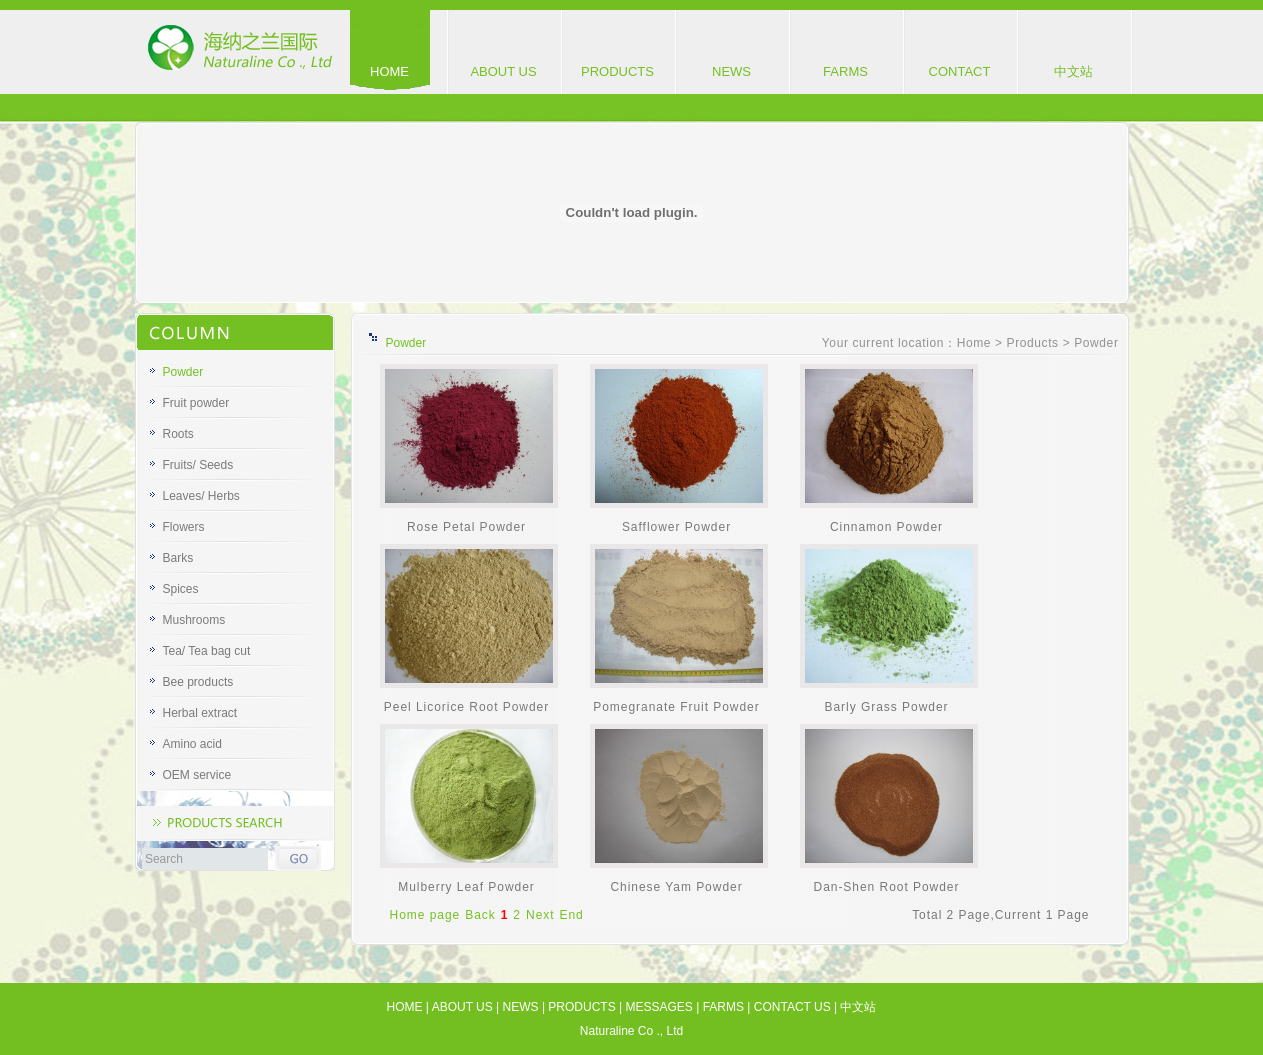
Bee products (198, 682)
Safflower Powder (676, 527)
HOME (389, 71)
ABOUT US (503, 71)
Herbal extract (200, 713)
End (572, 915)
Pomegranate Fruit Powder (676, 707)
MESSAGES (658, 1007)
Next (540, 915)
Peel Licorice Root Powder (466, 707)
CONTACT (960, 71)
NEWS (731, 71)
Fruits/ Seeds (198, 465)
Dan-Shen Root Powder (887, 887)
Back (480, 915)
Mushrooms (194, 620)
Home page (425, 915)
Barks (178, 558)
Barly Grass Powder (887, 707)
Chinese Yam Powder (676, 887)
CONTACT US (792, 1007)
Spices (181, 589)
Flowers (184, 527)
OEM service (197, 775)
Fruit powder (196, 403)
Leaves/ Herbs (201, 496)
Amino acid (192, 744)
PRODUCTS (617, 71)
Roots (178, 434)
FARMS (845, 71)
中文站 (1073, 71)
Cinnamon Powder (886, 527)
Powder (183, 372)
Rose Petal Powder (466, 527)
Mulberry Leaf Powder (466, 887)
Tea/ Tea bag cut (207, 651)
